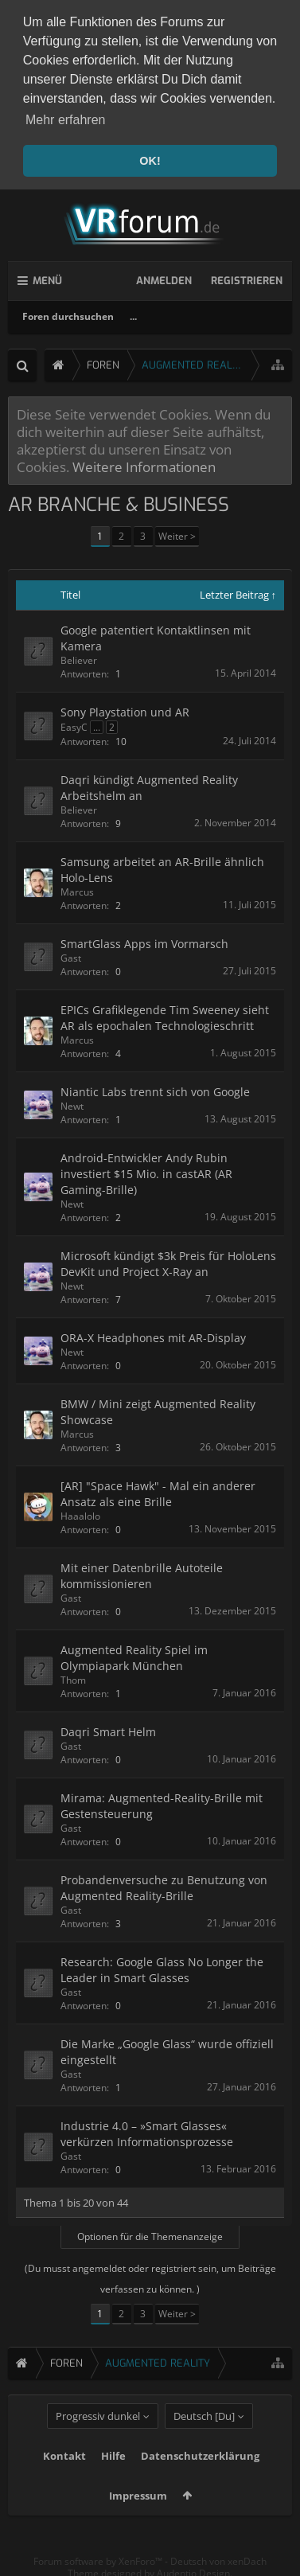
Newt (72, 1103)
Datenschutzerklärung (200, 2479)
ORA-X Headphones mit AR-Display (153, 1335)
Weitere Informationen (144, 464)
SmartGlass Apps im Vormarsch (144, 941)
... (133, 314)
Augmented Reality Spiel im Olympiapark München (134, 1655)
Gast (70, 955)
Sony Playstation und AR (124, 709)
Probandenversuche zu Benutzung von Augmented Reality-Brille (163, 1885)
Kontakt (64, 2479)
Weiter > (177, 534)
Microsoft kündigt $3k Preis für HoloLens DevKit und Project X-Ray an (168, 1261)
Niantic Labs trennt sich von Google (155, 1089)
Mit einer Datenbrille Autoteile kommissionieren (141, 1573)
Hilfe (113, 2479)
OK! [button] (149, 160)
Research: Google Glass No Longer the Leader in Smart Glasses (161, 1967)
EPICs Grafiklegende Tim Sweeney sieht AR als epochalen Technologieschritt (164, 1015)
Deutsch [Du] (204, 2439)
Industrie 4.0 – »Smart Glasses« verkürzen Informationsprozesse (146, 2131)
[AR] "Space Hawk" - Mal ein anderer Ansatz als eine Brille (157, 1491)
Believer (78, 658)
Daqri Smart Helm (108, 1729)
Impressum (138, 2519)
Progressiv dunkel (98, 2439)
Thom (73, 1677)
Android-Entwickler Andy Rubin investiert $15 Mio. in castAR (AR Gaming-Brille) (146, 1171)
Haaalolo (80, 1513)
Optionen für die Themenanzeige (150, 2234)
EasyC (74, 725)
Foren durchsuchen (68, 314)
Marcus (77, 889)
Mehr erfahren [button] (65, 120)
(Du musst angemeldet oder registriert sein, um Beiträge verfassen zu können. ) (150, 2276)
